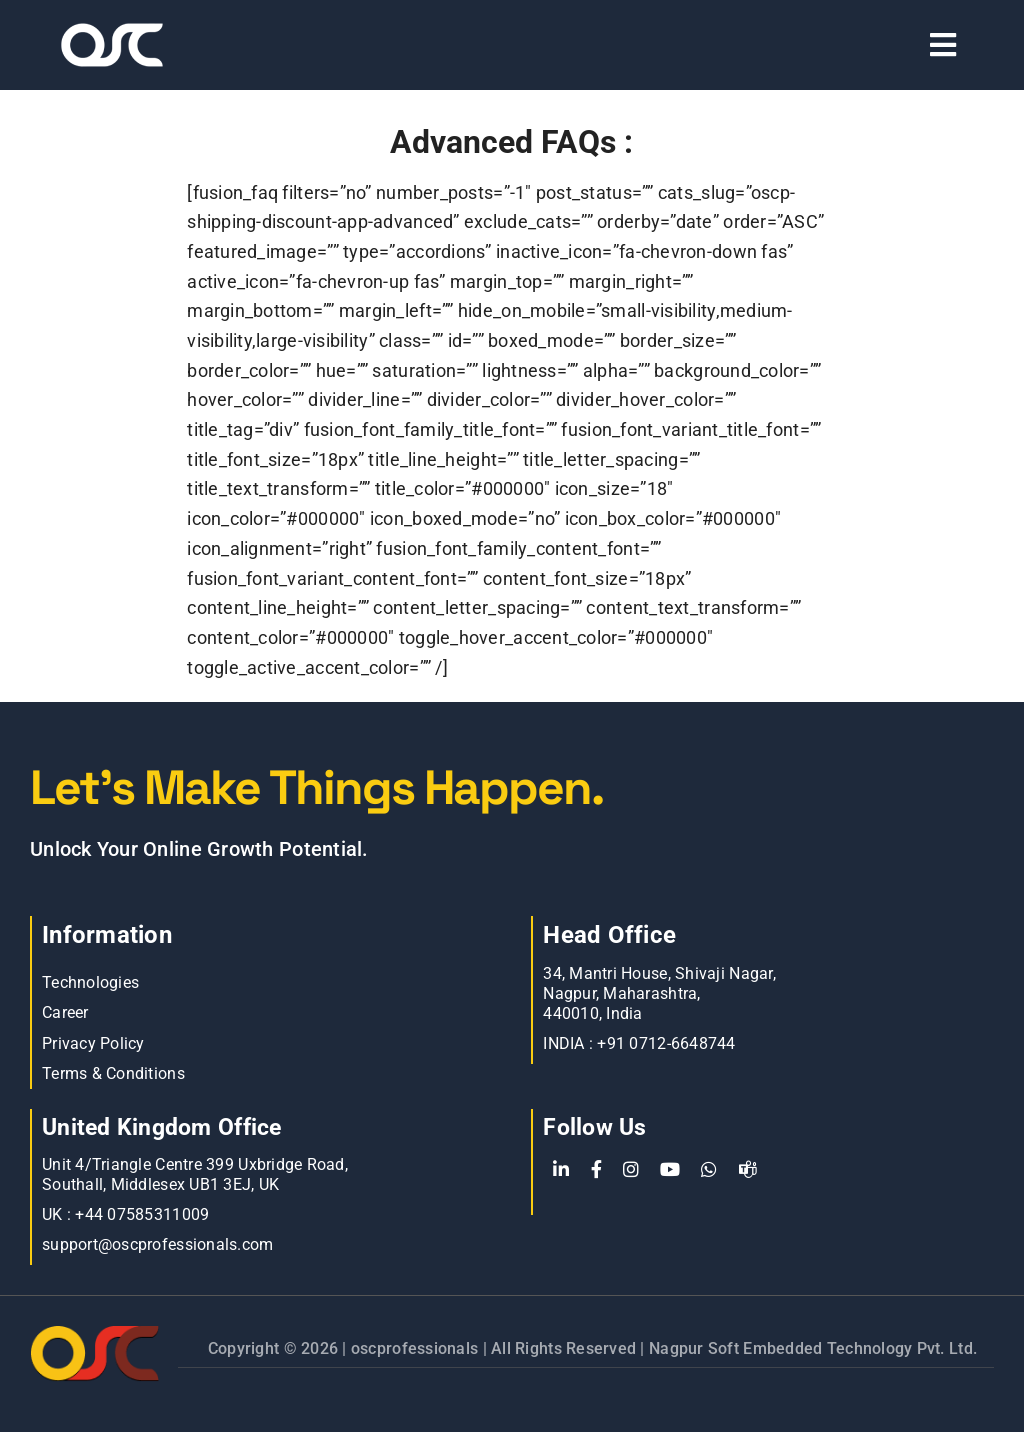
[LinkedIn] (561, 1170)
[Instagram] (631, 1170)
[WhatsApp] (709, 1170)
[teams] (748, 1170)
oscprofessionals (417, 1348)
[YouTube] (670, 1170)
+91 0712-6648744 (666, 1043)
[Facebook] (596, 1170)
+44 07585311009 (142, 1214)
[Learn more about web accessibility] (183, 45)
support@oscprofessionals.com (158, 1244)
